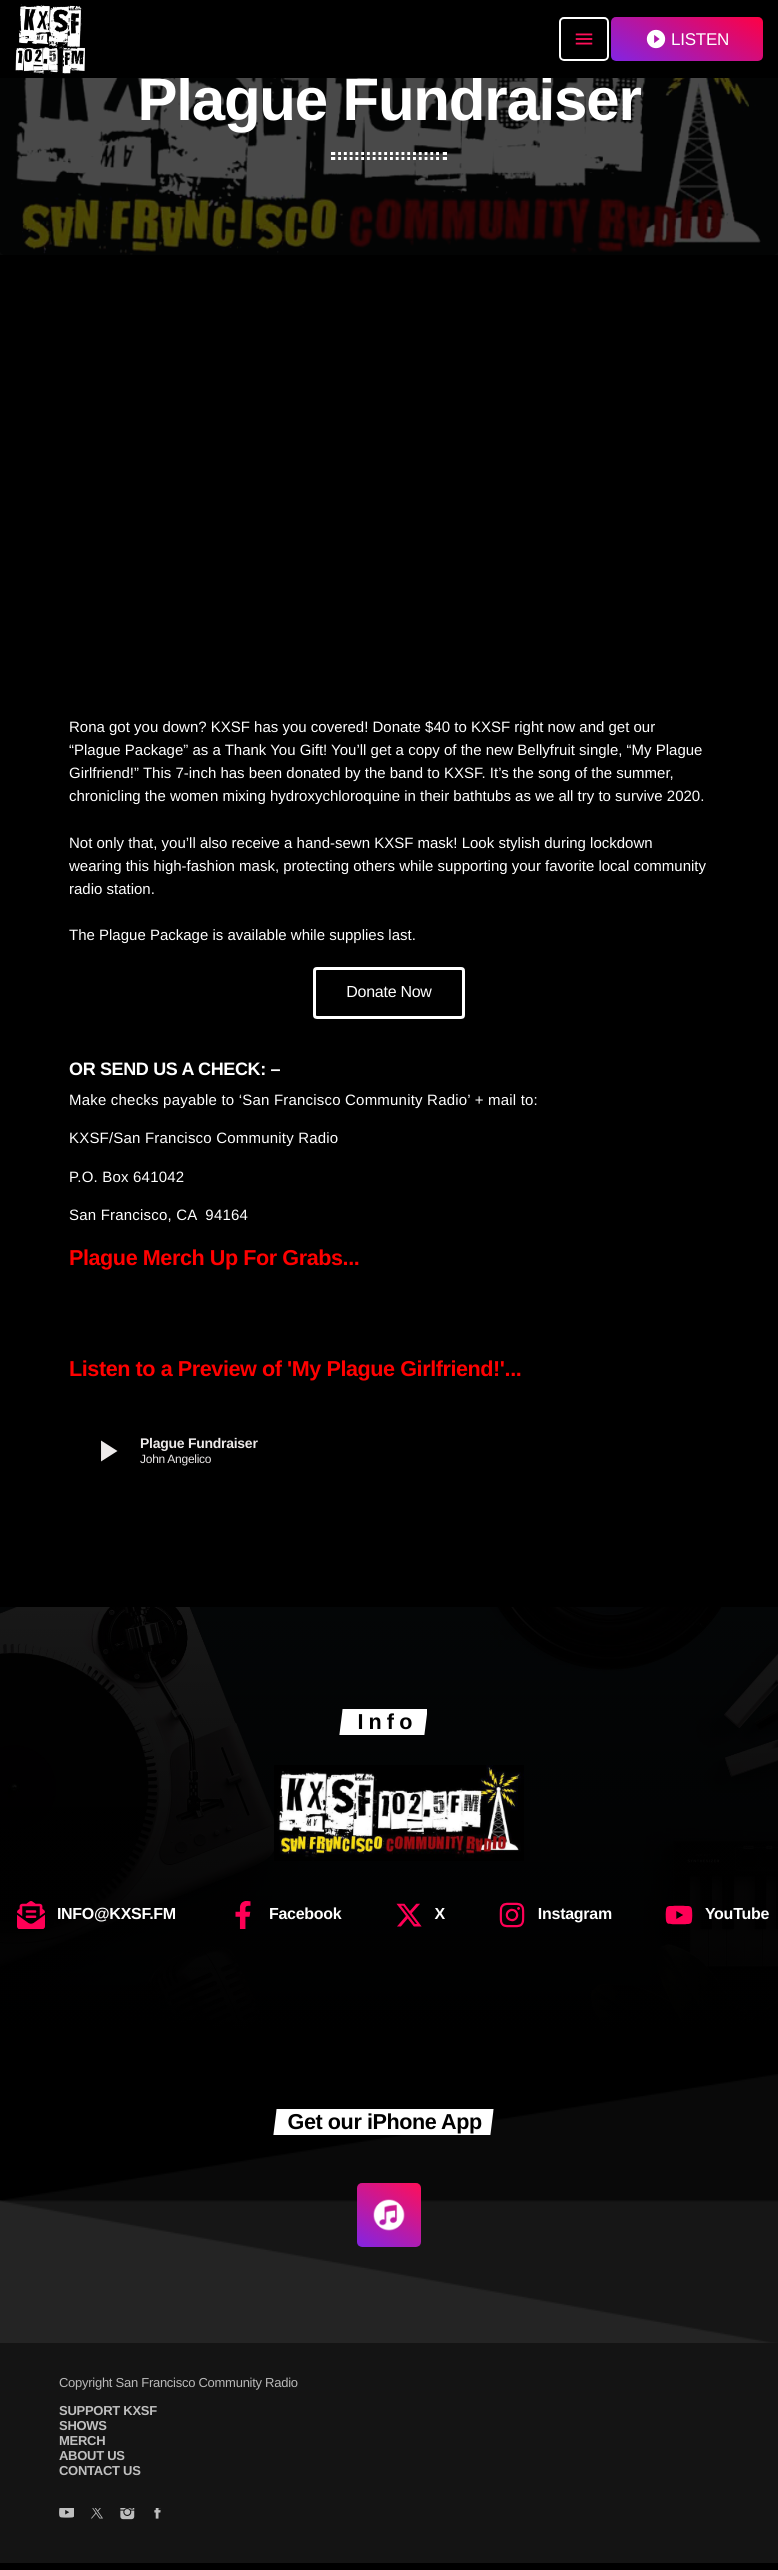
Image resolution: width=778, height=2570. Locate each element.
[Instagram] (126, 2522)
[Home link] (50, 39)
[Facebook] (157, 2522)
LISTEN (687, 39)
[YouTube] (66, 2522)
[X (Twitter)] (96, 2522)
